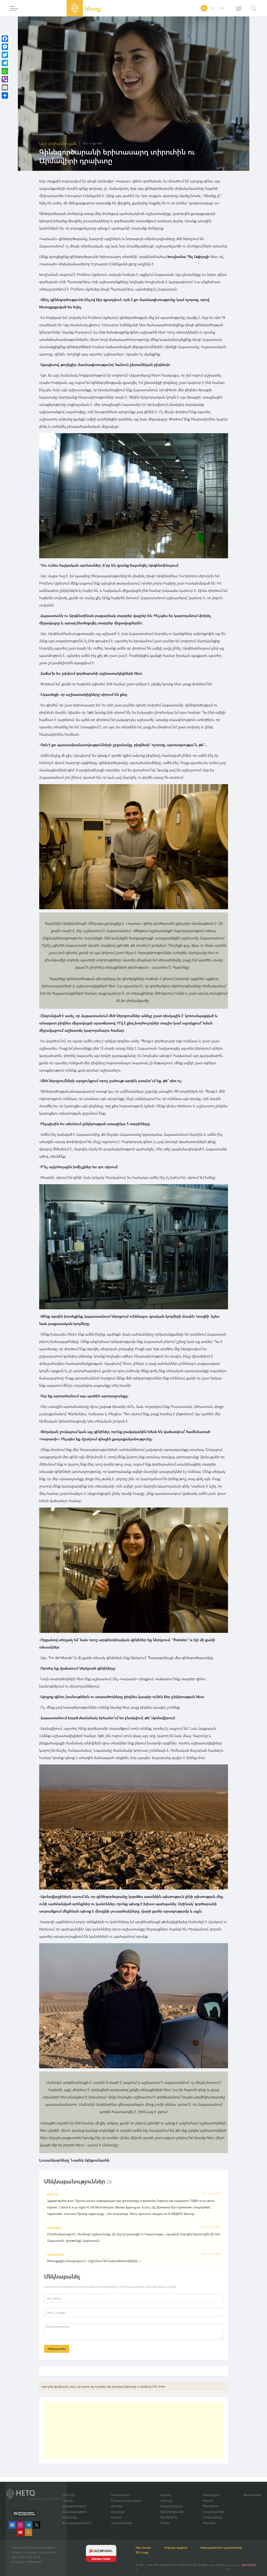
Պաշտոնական (121, 2523)
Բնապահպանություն (126, 2500)
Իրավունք (69, 2517)
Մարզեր (116, 2506)
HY (204, 8)
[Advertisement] (133, 2430)
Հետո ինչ (68, 2495)
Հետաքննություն (74, 2506)
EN (221, 8)
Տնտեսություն (120, 2495)
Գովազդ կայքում (175, 2547)
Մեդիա (165, 2523)
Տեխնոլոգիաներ (172, 2512)
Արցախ (165, 2495)
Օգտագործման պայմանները (221, 2547)
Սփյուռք (166, 2500)
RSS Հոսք (142, 2552)
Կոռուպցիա (211, 2495)
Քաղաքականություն (77, 2523)
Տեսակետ (209, 2523)
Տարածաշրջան (171, 2506)
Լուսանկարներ (213, 2512)
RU (213, 8)
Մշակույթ (117, 2512)
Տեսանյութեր (252, 2495)
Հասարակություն (74, 2512)
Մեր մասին (143, 2547)
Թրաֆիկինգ (168, 2517)
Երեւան (208, 2500)
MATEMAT (249, 2565)
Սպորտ (116, 2517)
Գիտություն (211, 2506)
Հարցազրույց (212, 2517)
